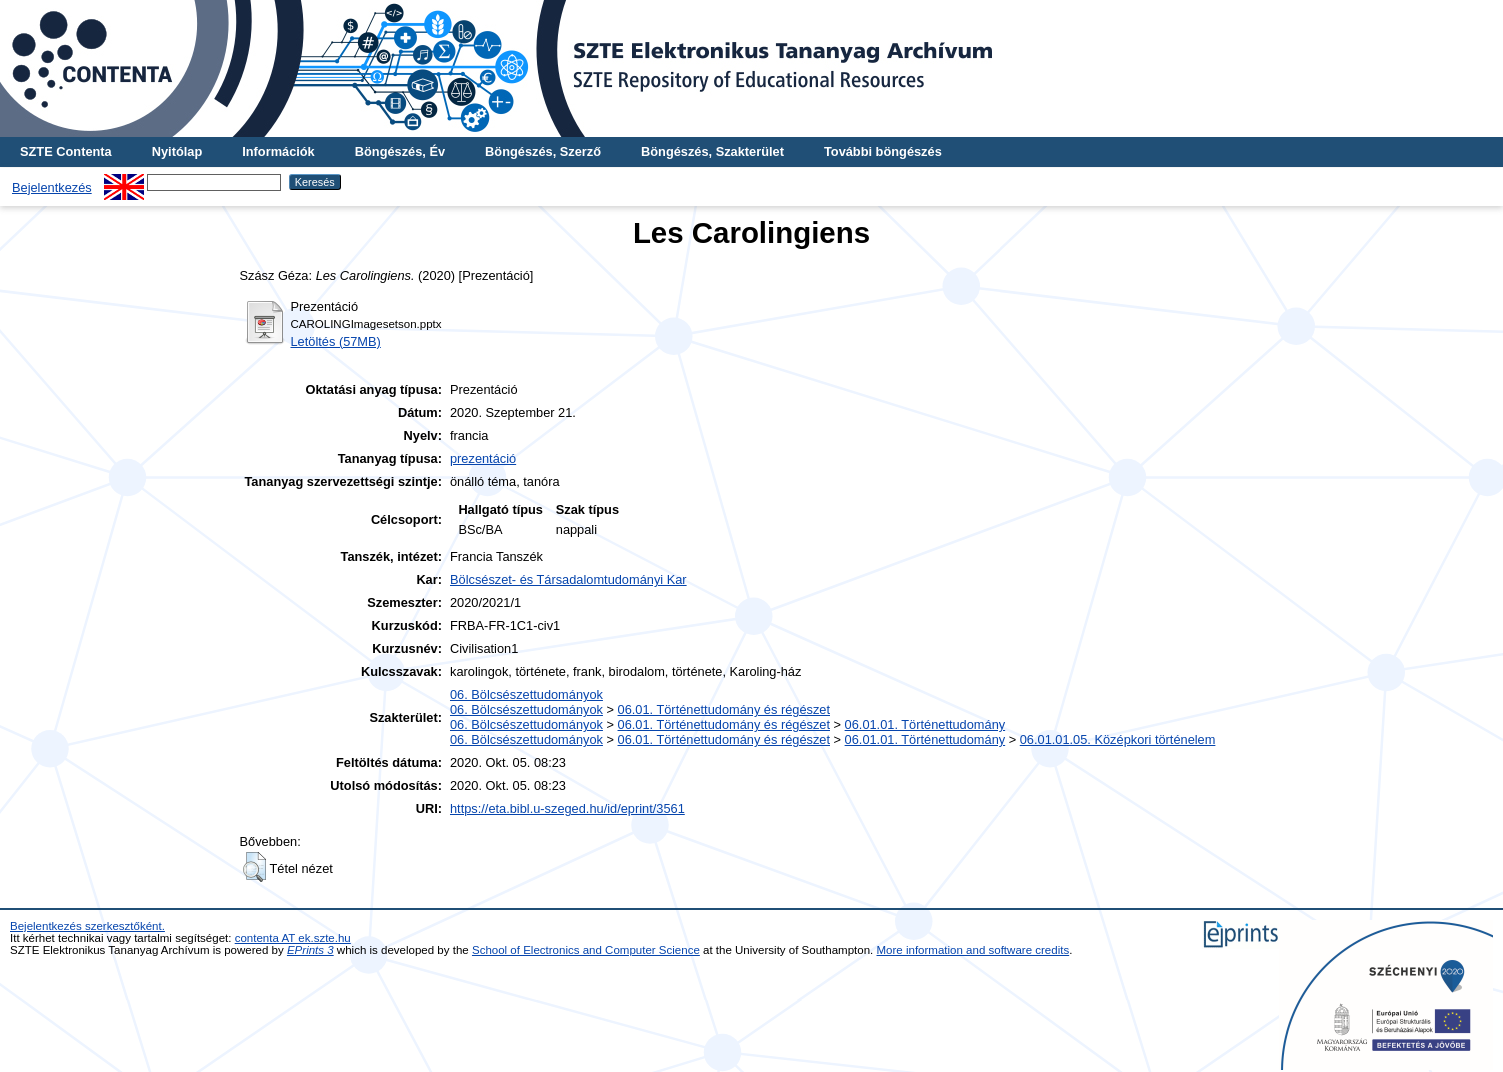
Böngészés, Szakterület (712, 151)
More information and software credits (973, 950)
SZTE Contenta (66, 151)
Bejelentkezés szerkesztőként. (87, 926)
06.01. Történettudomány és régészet (724, 709)
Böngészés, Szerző (543, 151)
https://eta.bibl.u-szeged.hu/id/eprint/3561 (567, 808)
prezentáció (483, 458)
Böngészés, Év (400, 151)
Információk (278, 151)
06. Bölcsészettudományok (526, 694)
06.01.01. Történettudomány (925, 724)
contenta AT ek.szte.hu (293, 938)
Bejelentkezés (52, 187)
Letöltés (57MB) (336, 341)
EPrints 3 (310, 950)
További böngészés (883, 151)
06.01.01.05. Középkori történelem (1118, 739)
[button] (254, 867)
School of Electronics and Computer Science (586, 950)
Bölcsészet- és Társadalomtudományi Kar (568, 579)
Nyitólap (177, 151)
